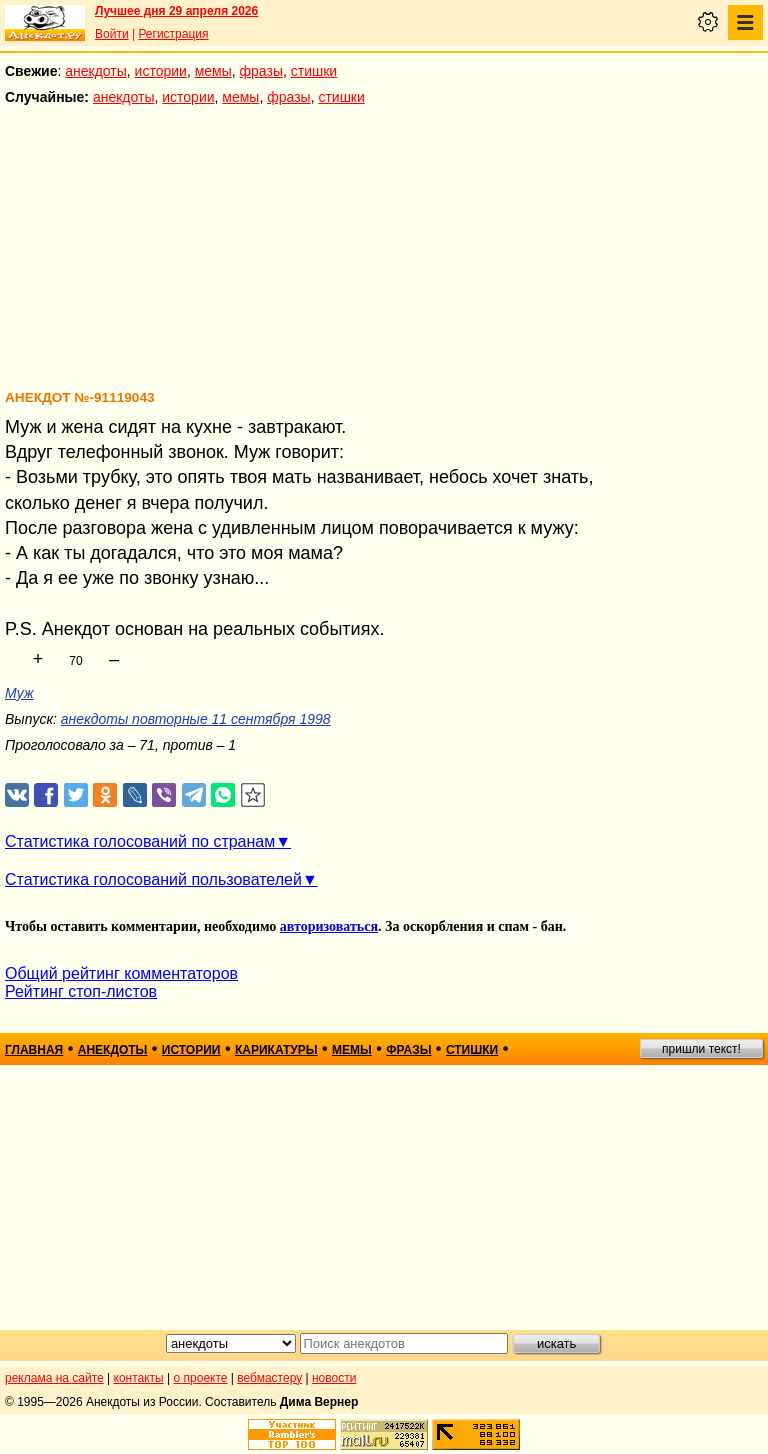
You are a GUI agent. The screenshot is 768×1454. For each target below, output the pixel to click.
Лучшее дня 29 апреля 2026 (176, 11)
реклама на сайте (54, 1378)
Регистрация (173, 34)
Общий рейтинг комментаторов (121, 973)
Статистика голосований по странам (140, 841)
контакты (139, 1378)
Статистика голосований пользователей (153, 879)
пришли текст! (701, 1049)
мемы (213, 71)
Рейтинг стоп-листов (81, 991)
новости (334, 1378)
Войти (112, 34)
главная (34, 1050)
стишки (314, 71)
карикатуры (276, 1050)
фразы (261, 71)
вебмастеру (269, 1378)
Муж (19, 693)
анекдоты (96, 71)
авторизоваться (329, 926)
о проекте (201, 1378)
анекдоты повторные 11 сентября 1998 (196, 719)
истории (161, 71)
